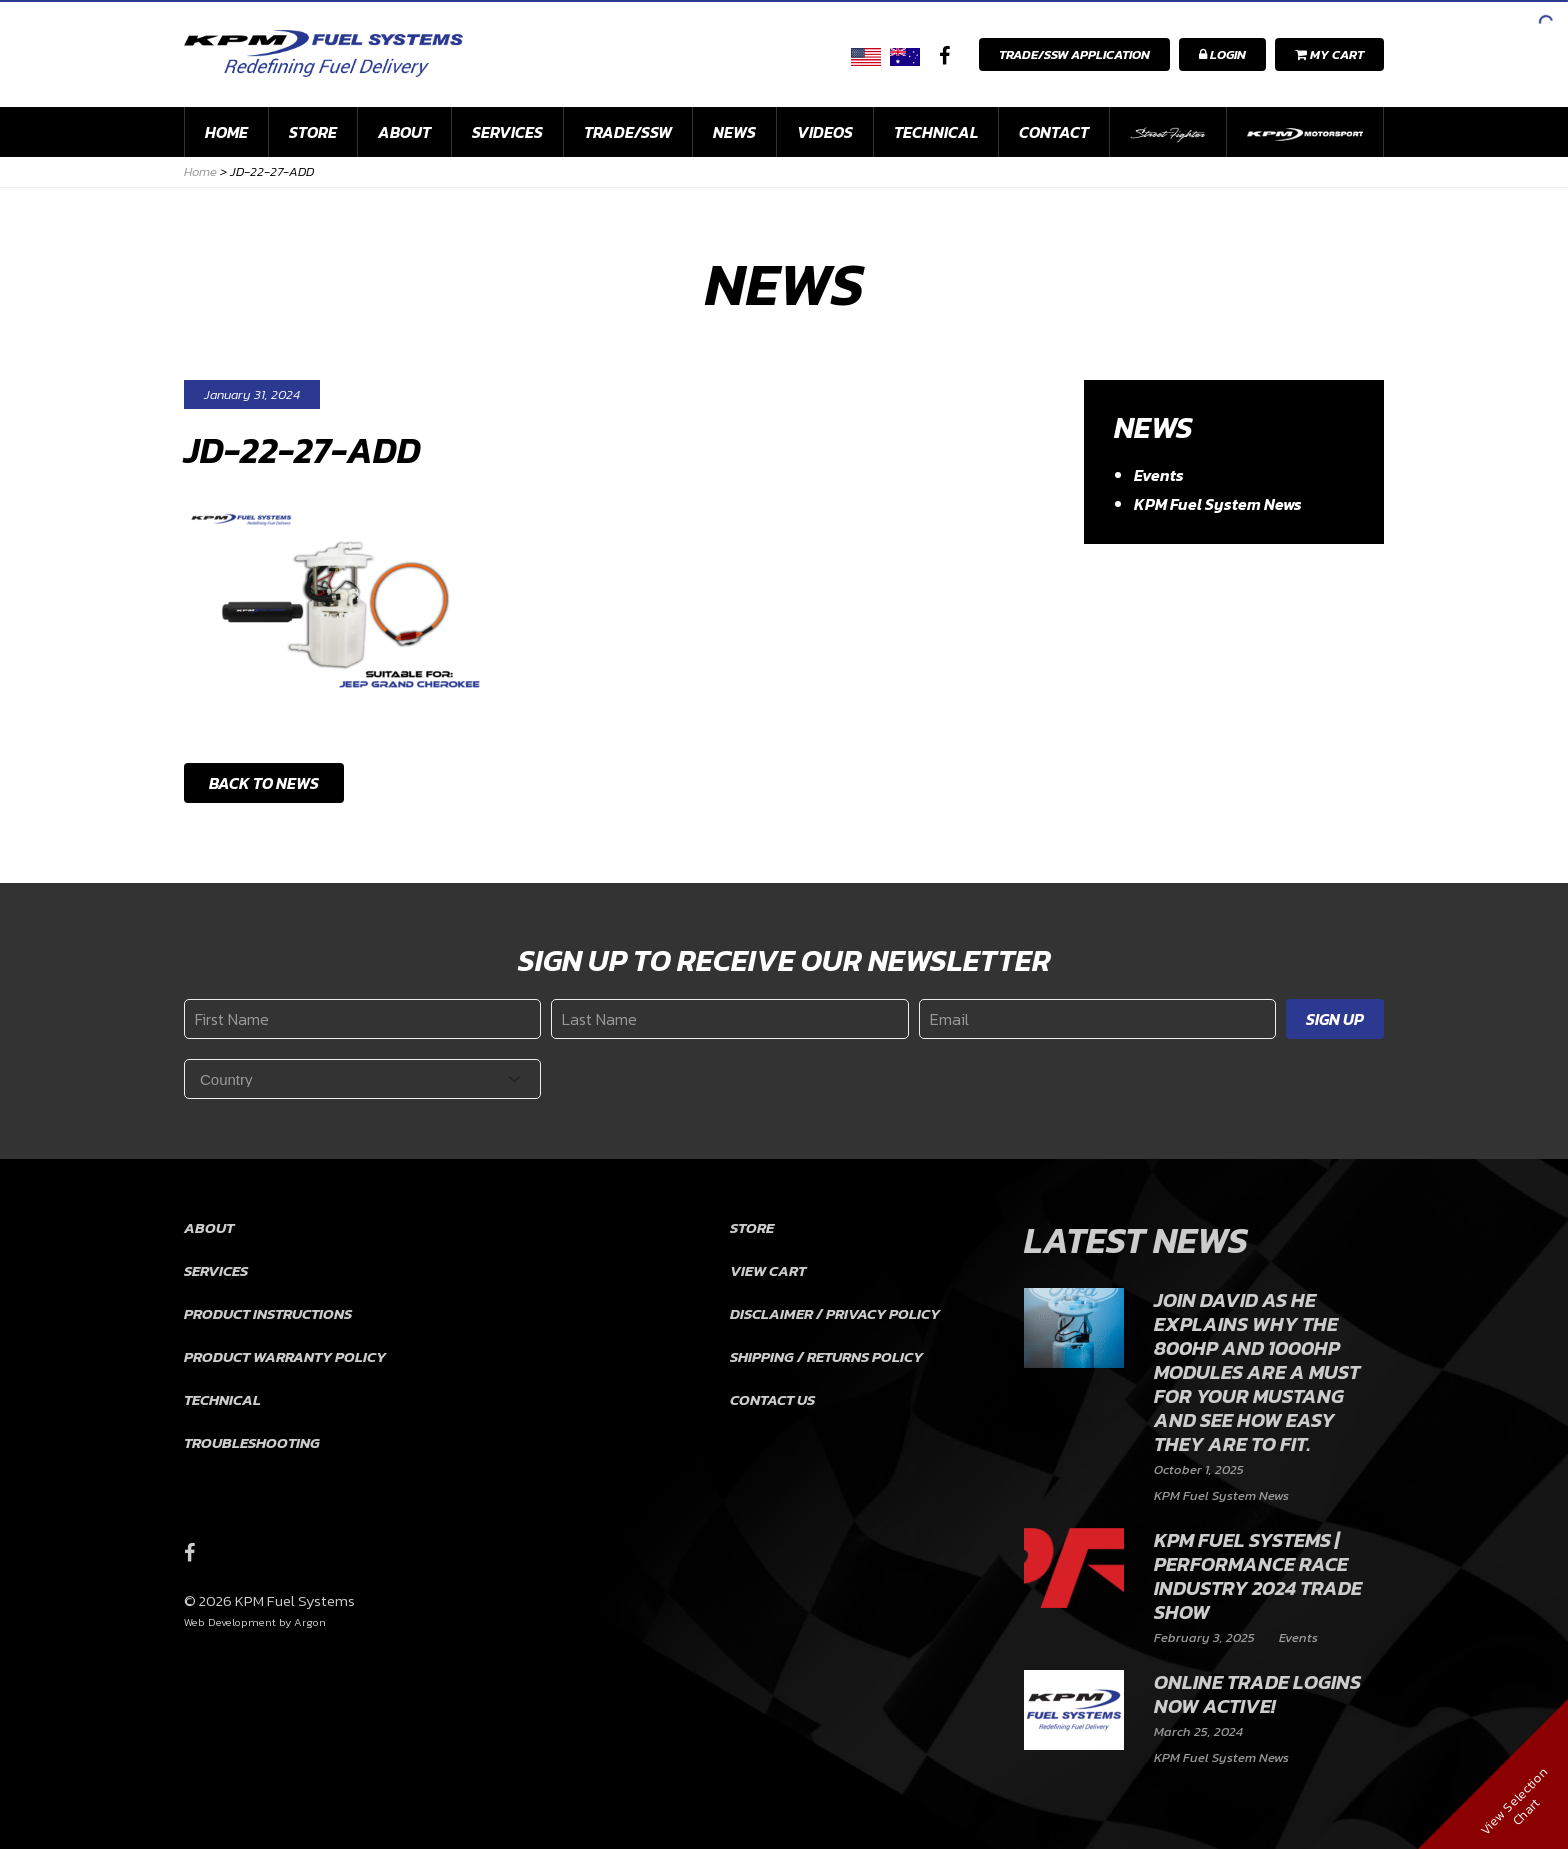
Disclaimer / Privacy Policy (835, 1313)
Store (313, 132)
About (404, 132)
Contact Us (772, 1399)
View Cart (768, 1270)
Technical (936, 132)
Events (1159, 475)
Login (1222, 54)
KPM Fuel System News (1218, 504)
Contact (1054, 132)
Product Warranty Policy (285, 1356)
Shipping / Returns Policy (826, 1356)
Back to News (264, 783)
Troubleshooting (252, 1442)
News (734, 132)
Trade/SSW (628, 132)
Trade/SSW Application (1074, 54)
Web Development (230, 1622)
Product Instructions (268, 1313)
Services (507, 132)
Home (226, 132)
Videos (825, 132)
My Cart (1329, 54)
